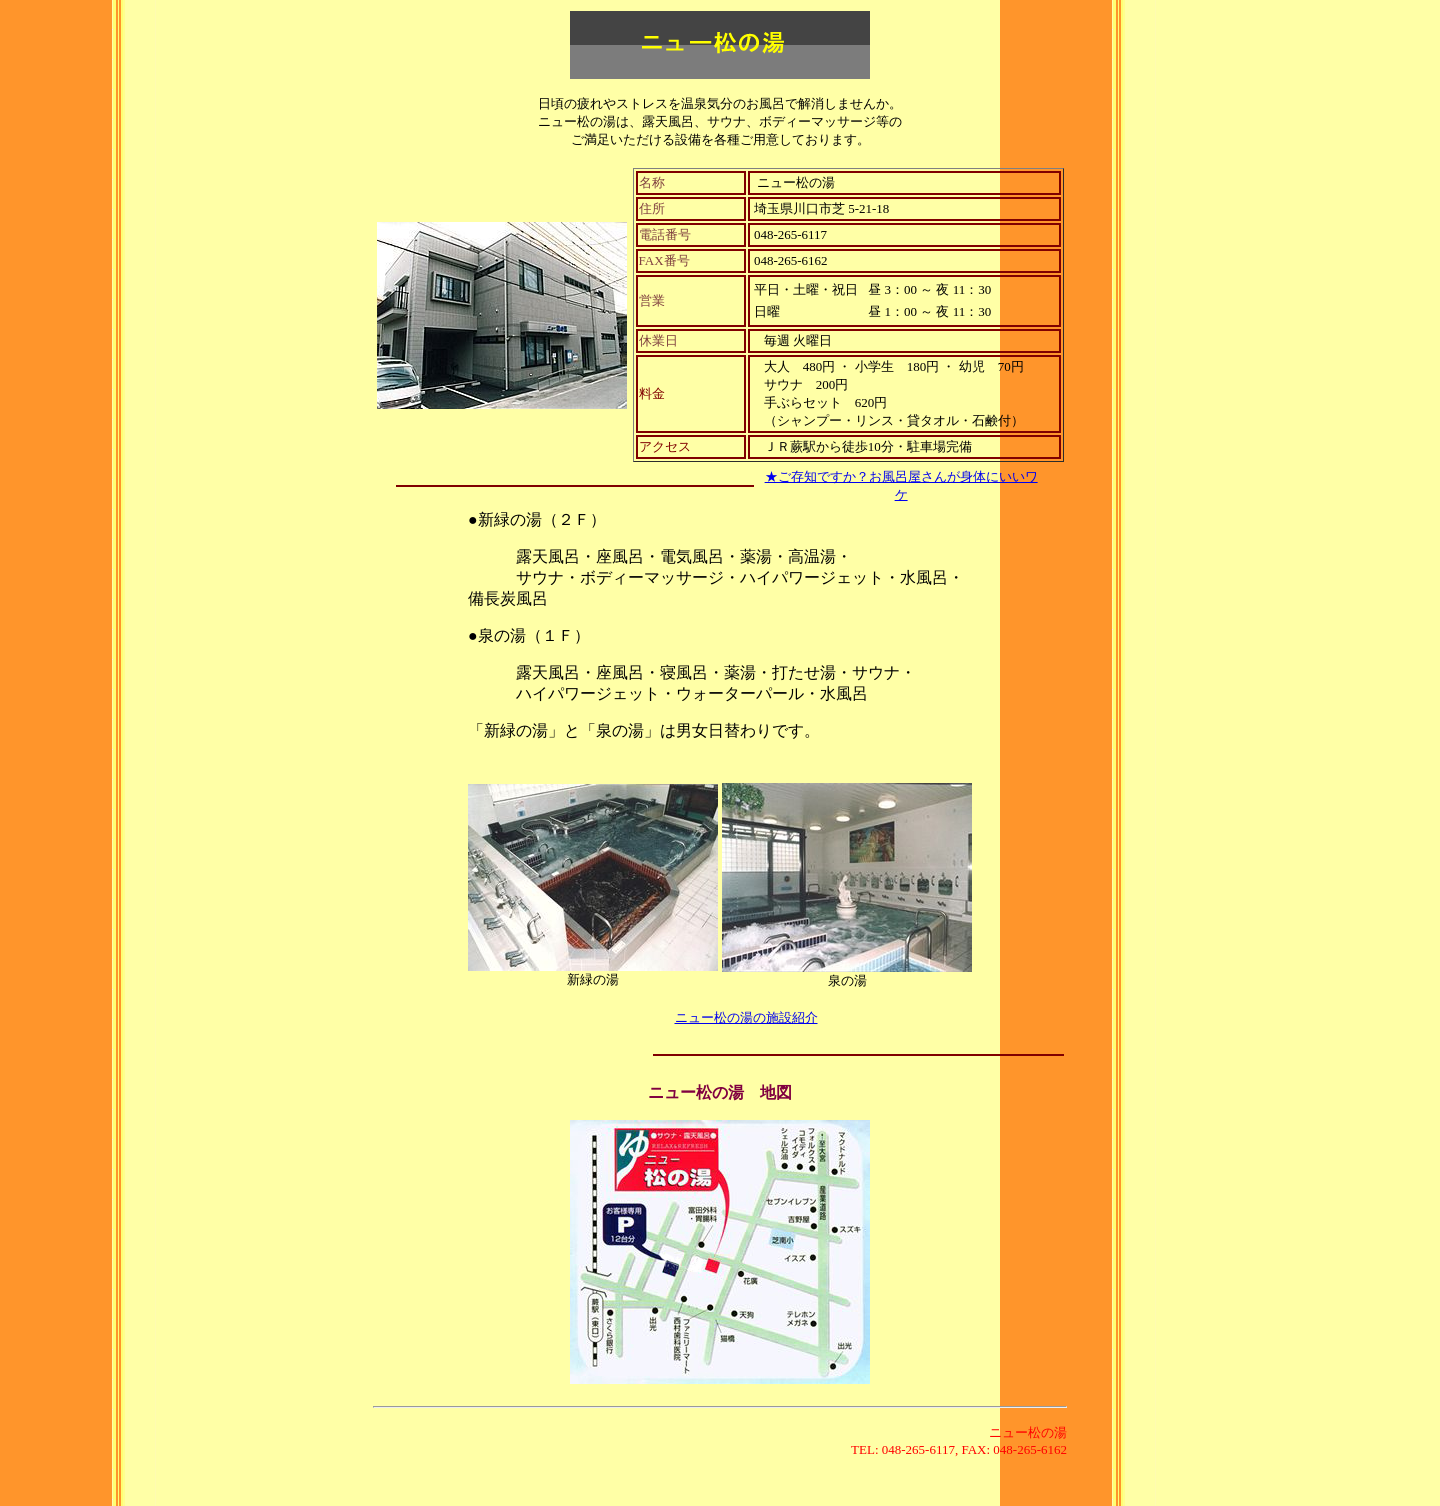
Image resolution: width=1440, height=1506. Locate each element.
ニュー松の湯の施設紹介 (746, 1017)
